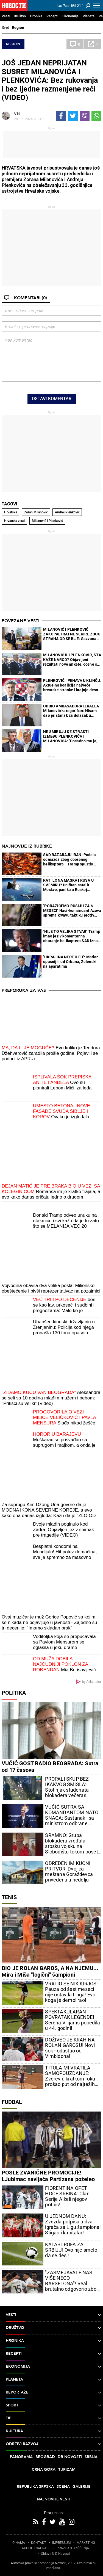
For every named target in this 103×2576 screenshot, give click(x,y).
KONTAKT (38, 2543)
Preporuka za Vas (24, 990)
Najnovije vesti (53, 2499)
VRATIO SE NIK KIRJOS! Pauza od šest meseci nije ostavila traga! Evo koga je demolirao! (71, 1992)
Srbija (91, 2456)
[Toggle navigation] (96, 5)
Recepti (52, 16)
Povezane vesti (20, 621)
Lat (59, 6)
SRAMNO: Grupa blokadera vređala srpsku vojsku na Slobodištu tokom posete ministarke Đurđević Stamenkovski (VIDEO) (73, 1844)
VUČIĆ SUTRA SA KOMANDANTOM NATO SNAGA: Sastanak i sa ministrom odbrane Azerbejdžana (71, 1815)
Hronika (36, 16)
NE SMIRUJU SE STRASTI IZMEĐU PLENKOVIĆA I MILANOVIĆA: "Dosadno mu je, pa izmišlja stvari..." (70, 736)
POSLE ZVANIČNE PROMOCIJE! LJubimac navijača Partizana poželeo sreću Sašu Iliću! (48, 2179)
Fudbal (12, 2102)
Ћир (66, 6)
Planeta (88, 16)
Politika (14, 1692)
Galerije (82, 2486)
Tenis (9, 1897)
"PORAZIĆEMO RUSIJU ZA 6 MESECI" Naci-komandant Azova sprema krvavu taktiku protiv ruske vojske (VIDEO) (72, 911)
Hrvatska (10, 512)
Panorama (21, 2456)
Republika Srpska (35, 2486)
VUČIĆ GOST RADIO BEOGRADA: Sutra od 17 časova (50, 1766)
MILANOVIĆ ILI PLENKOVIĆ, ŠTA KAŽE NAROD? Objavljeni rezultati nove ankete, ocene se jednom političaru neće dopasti (72, 660)
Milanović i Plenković (47, 521)
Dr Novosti (70, 2456)
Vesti (6, 16)
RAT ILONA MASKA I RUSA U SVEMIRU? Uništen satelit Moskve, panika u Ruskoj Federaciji (68, 885)
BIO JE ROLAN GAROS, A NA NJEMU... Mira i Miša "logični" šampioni (50, 1971)
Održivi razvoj (53, 2444)
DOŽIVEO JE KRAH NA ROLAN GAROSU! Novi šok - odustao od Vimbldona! (70, 2048)
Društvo (20, 16)
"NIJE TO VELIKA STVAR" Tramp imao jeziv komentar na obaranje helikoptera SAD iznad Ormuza (71, 936)
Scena (63, 2486)
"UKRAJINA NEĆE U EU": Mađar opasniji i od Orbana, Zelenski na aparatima (70, 962)
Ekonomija (70, 16)
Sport (53, 2405)
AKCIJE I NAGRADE (36, 2548)
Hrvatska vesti (14, 521)
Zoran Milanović (36, 512)
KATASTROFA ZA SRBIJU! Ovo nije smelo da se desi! (71, 2250)
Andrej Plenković (67, 512)
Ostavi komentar (51, 398)
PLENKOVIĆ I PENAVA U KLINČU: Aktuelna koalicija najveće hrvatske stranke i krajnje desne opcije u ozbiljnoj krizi (72, 685)
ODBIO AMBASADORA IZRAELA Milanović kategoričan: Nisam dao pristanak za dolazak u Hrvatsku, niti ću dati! (71, 711)
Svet (5, 27)
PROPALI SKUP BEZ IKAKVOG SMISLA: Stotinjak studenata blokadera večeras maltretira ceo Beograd (70, 1787)
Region (18, 27)
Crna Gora (43, 2469)
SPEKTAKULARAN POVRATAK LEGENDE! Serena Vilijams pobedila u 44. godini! (72, 2020)
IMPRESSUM (61, 2543)
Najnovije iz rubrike (27, 846)
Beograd (45, 2456)
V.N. (17, 114)
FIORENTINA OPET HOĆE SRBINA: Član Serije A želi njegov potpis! (67, 2196)
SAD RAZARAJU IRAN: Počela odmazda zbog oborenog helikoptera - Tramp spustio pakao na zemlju (69, 860)
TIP (53, 2418)
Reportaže (53, 2392)
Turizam (67, 2469)
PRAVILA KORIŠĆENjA (73, 2548)
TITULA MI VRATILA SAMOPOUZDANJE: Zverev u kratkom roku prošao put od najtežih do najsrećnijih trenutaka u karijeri (72, 2076)
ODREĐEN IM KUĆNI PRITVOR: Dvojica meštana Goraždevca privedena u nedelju (69, 1872)
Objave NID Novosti (55, 2554)
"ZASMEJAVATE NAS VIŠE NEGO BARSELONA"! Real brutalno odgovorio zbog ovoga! (72, 2281)
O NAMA (18, 2543)
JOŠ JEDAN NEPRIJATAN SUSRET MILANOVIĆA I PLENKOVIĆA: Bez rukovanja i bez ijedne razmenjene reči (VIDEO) (50, 80)
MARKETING (86, 2543)
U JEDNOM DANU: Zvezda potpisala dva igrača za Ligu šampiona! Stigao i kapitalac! (73, 2224)
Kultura (53, 2431)
